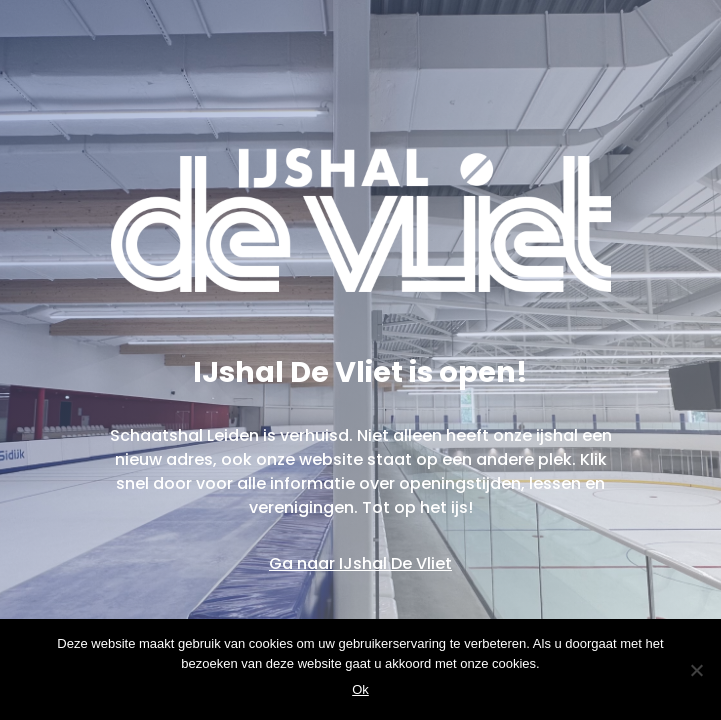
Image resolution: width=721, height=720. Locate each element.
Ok (360, 689)
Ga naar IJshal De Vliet (360, 563)
